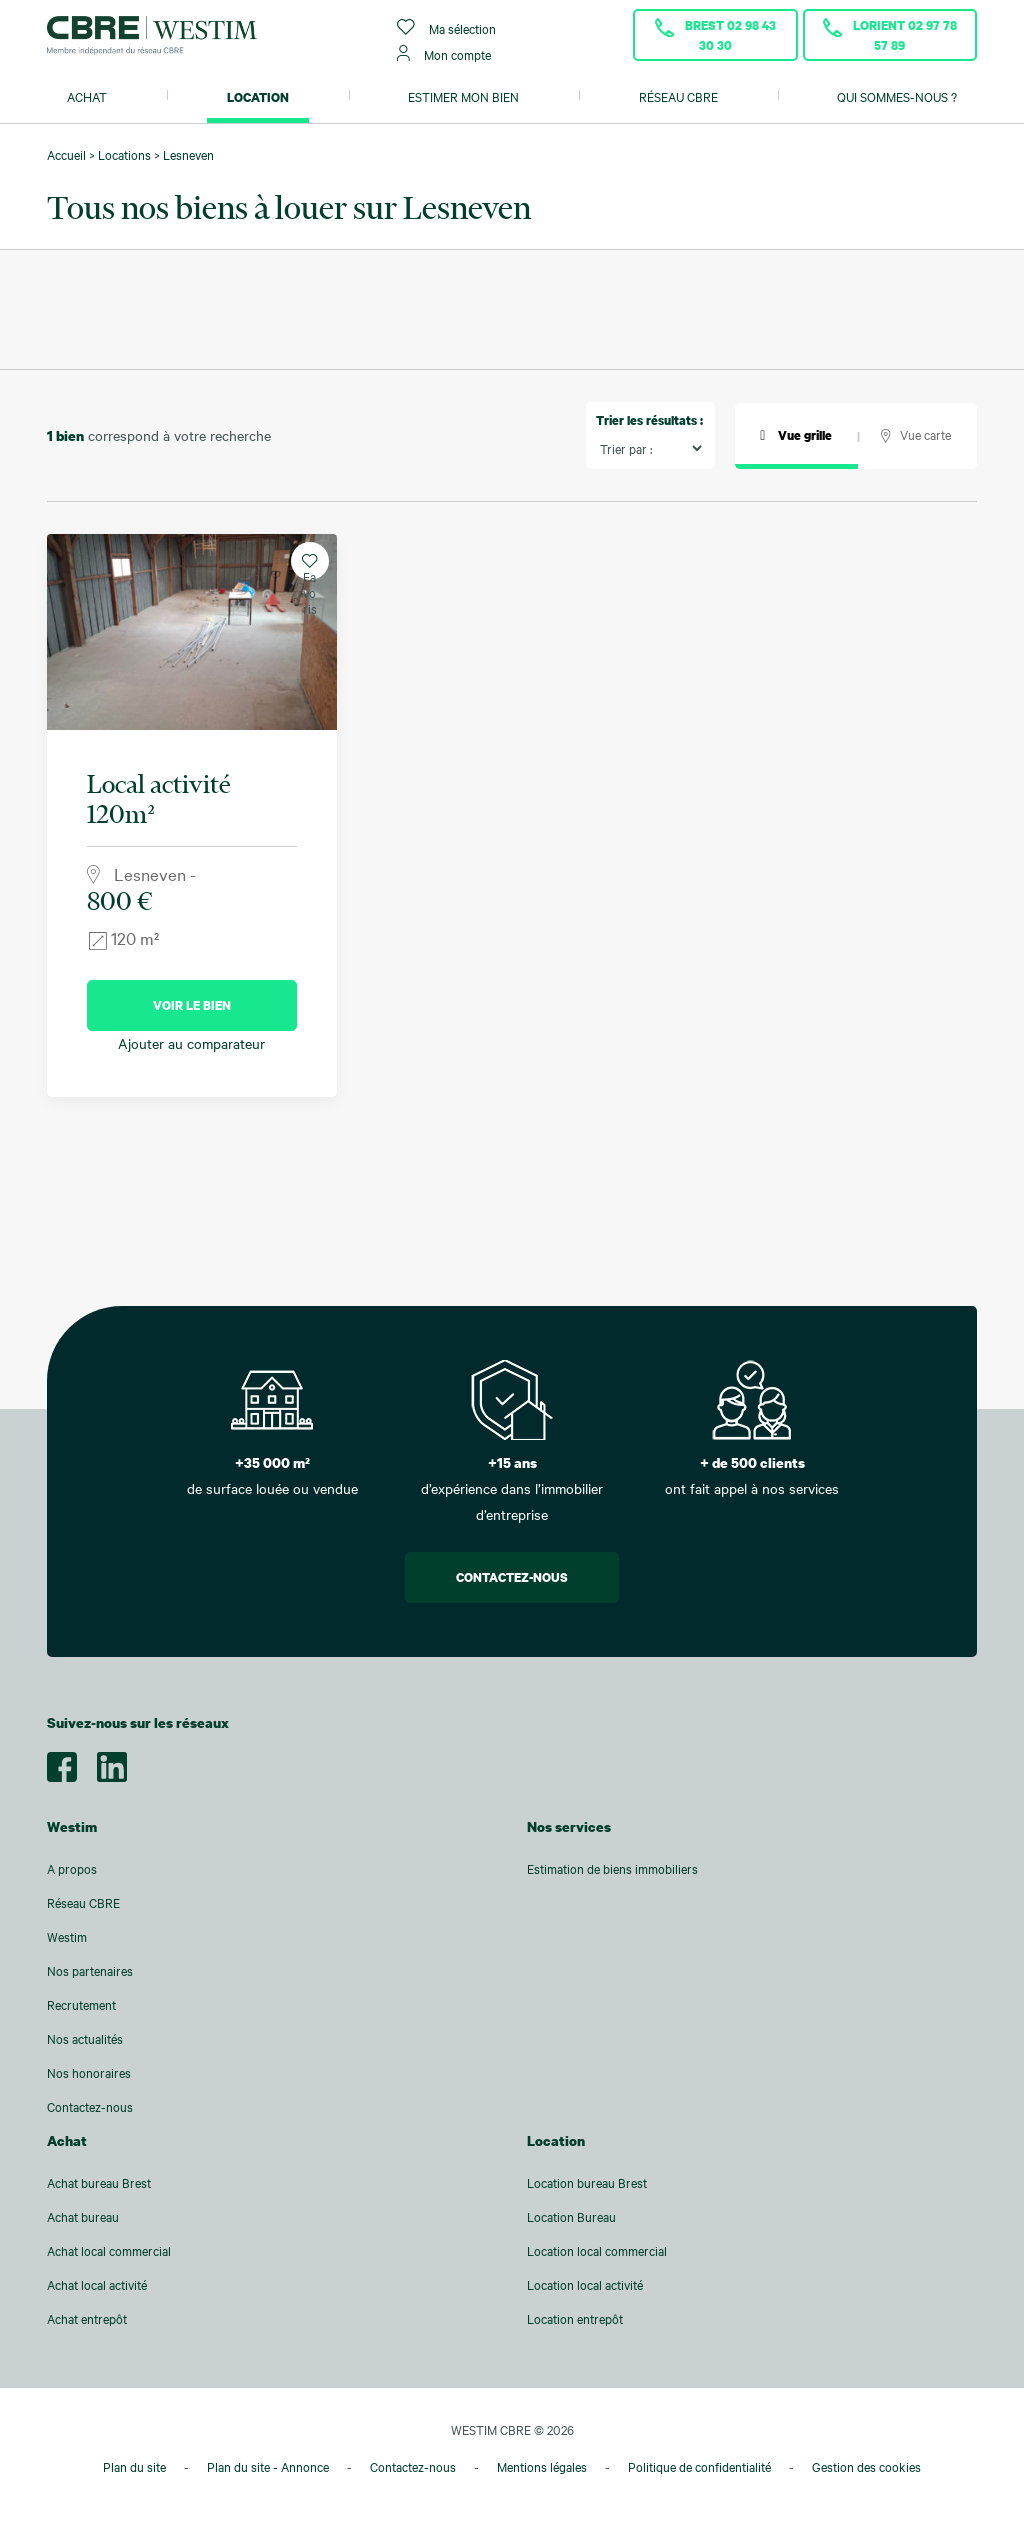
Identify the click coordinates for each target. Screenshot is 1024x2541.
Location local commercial (597, 2251)
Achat (87, 97)
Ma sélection (446, 27)
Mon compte (444, 53)
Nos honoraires (89, 2073)
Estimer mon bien (463, 97)
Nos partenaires (90, 1971)
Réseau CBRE (678, 97)
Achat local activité (97, 2285)
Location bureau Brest (587, 2183)
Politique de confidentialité (699, 2467)
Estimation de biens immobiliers (612, 1869)
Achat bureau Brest (99, 2183)
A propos (72, 1869)
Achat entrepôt (87, 2319)
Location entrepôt (575, 2319)
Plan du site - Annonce (268, 2467)
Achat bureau (83, 2217)
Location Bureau (571, 2217)
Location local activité (585, 2285)
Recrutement (81, 2005)
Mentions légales (542, 2467)
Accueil (66, 155)
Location (258, 97)
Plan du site (134, 2467)
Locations (124, 155)
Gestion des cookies (866, 2467)
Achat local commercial (109, 2251)
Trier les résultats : (649, 420)
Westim (67, 1937)
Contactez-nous (512, 1577)
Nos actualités (85, 2039)
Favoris (309, 566)
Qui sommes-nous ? (897, 97)
